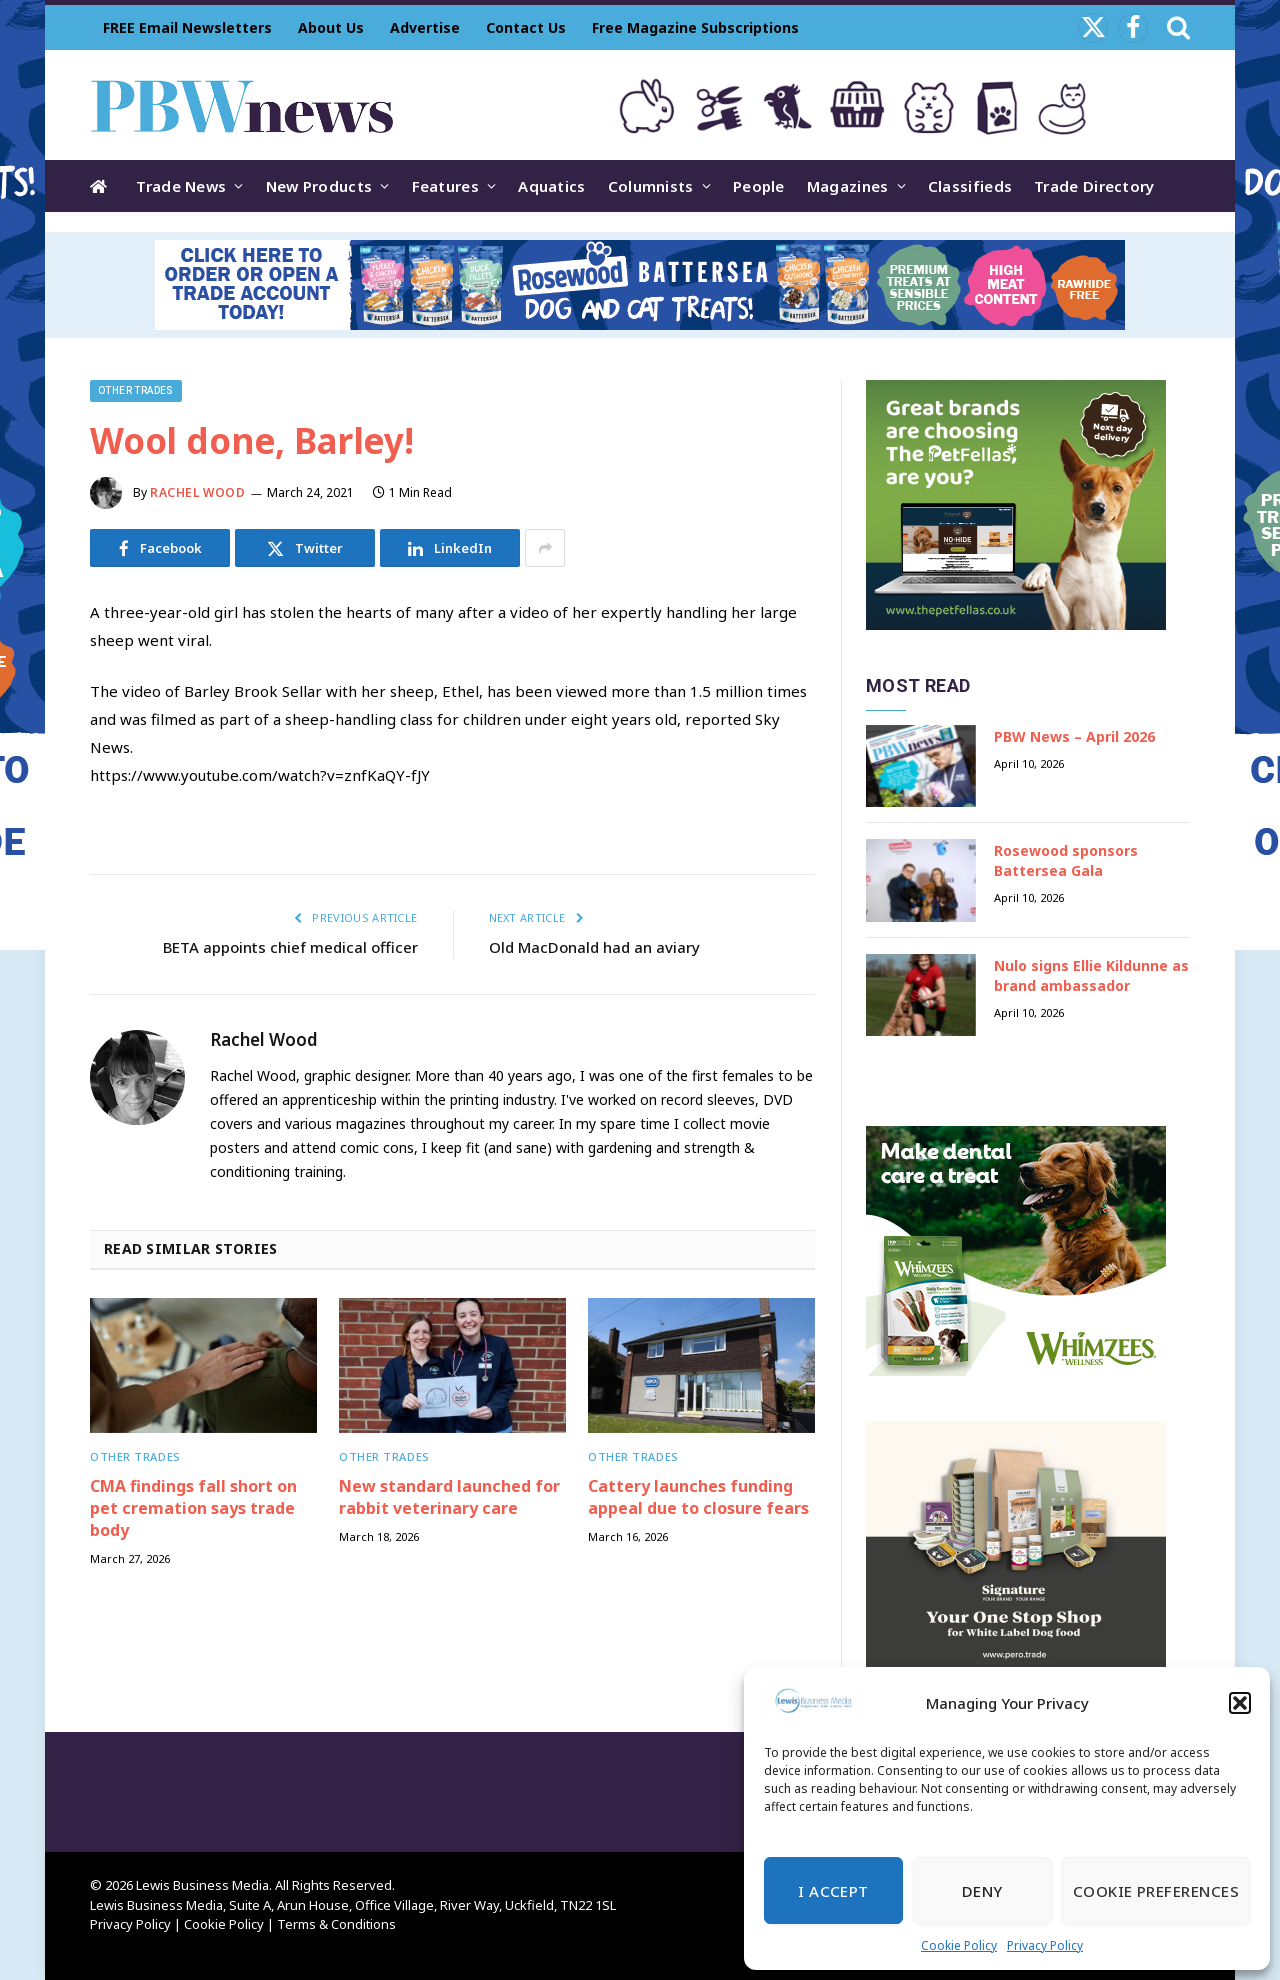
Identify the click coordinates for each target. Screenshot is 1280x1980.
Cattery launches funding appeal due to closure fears (698, 1497)
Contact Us (526, 27)
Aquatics (551, 186)
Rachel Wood (198, 492)
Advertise (425, 27)
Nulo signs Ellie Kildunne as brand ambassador (1091, 975)
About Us (331, 27)
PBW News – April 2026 (1074, 736)
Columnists (651, 186)
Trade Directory (1094, 186)
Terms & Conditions (336, 1924)
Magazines (848, 186)
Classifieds (970, 186)
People (759, 186)
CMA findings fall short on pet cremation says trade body (193, 1508)
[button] (1240, 1703)
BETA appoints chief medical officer (290, 947)
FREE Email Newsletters (187, 27)
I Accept (833, 1891)
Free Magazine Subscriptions (695, 27)
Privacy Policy (1045, 1945)
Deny (982, 1891)
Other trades (136, 390)
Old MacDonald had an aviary (594, 947)
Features (445, 186)
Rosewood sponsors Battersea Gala (1066, 860)
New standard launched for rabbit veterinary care (449, 1497)
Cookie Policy (959, 1945)
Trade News (181, 186)
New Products (319, 186)
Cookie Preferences (1156, 1891)
